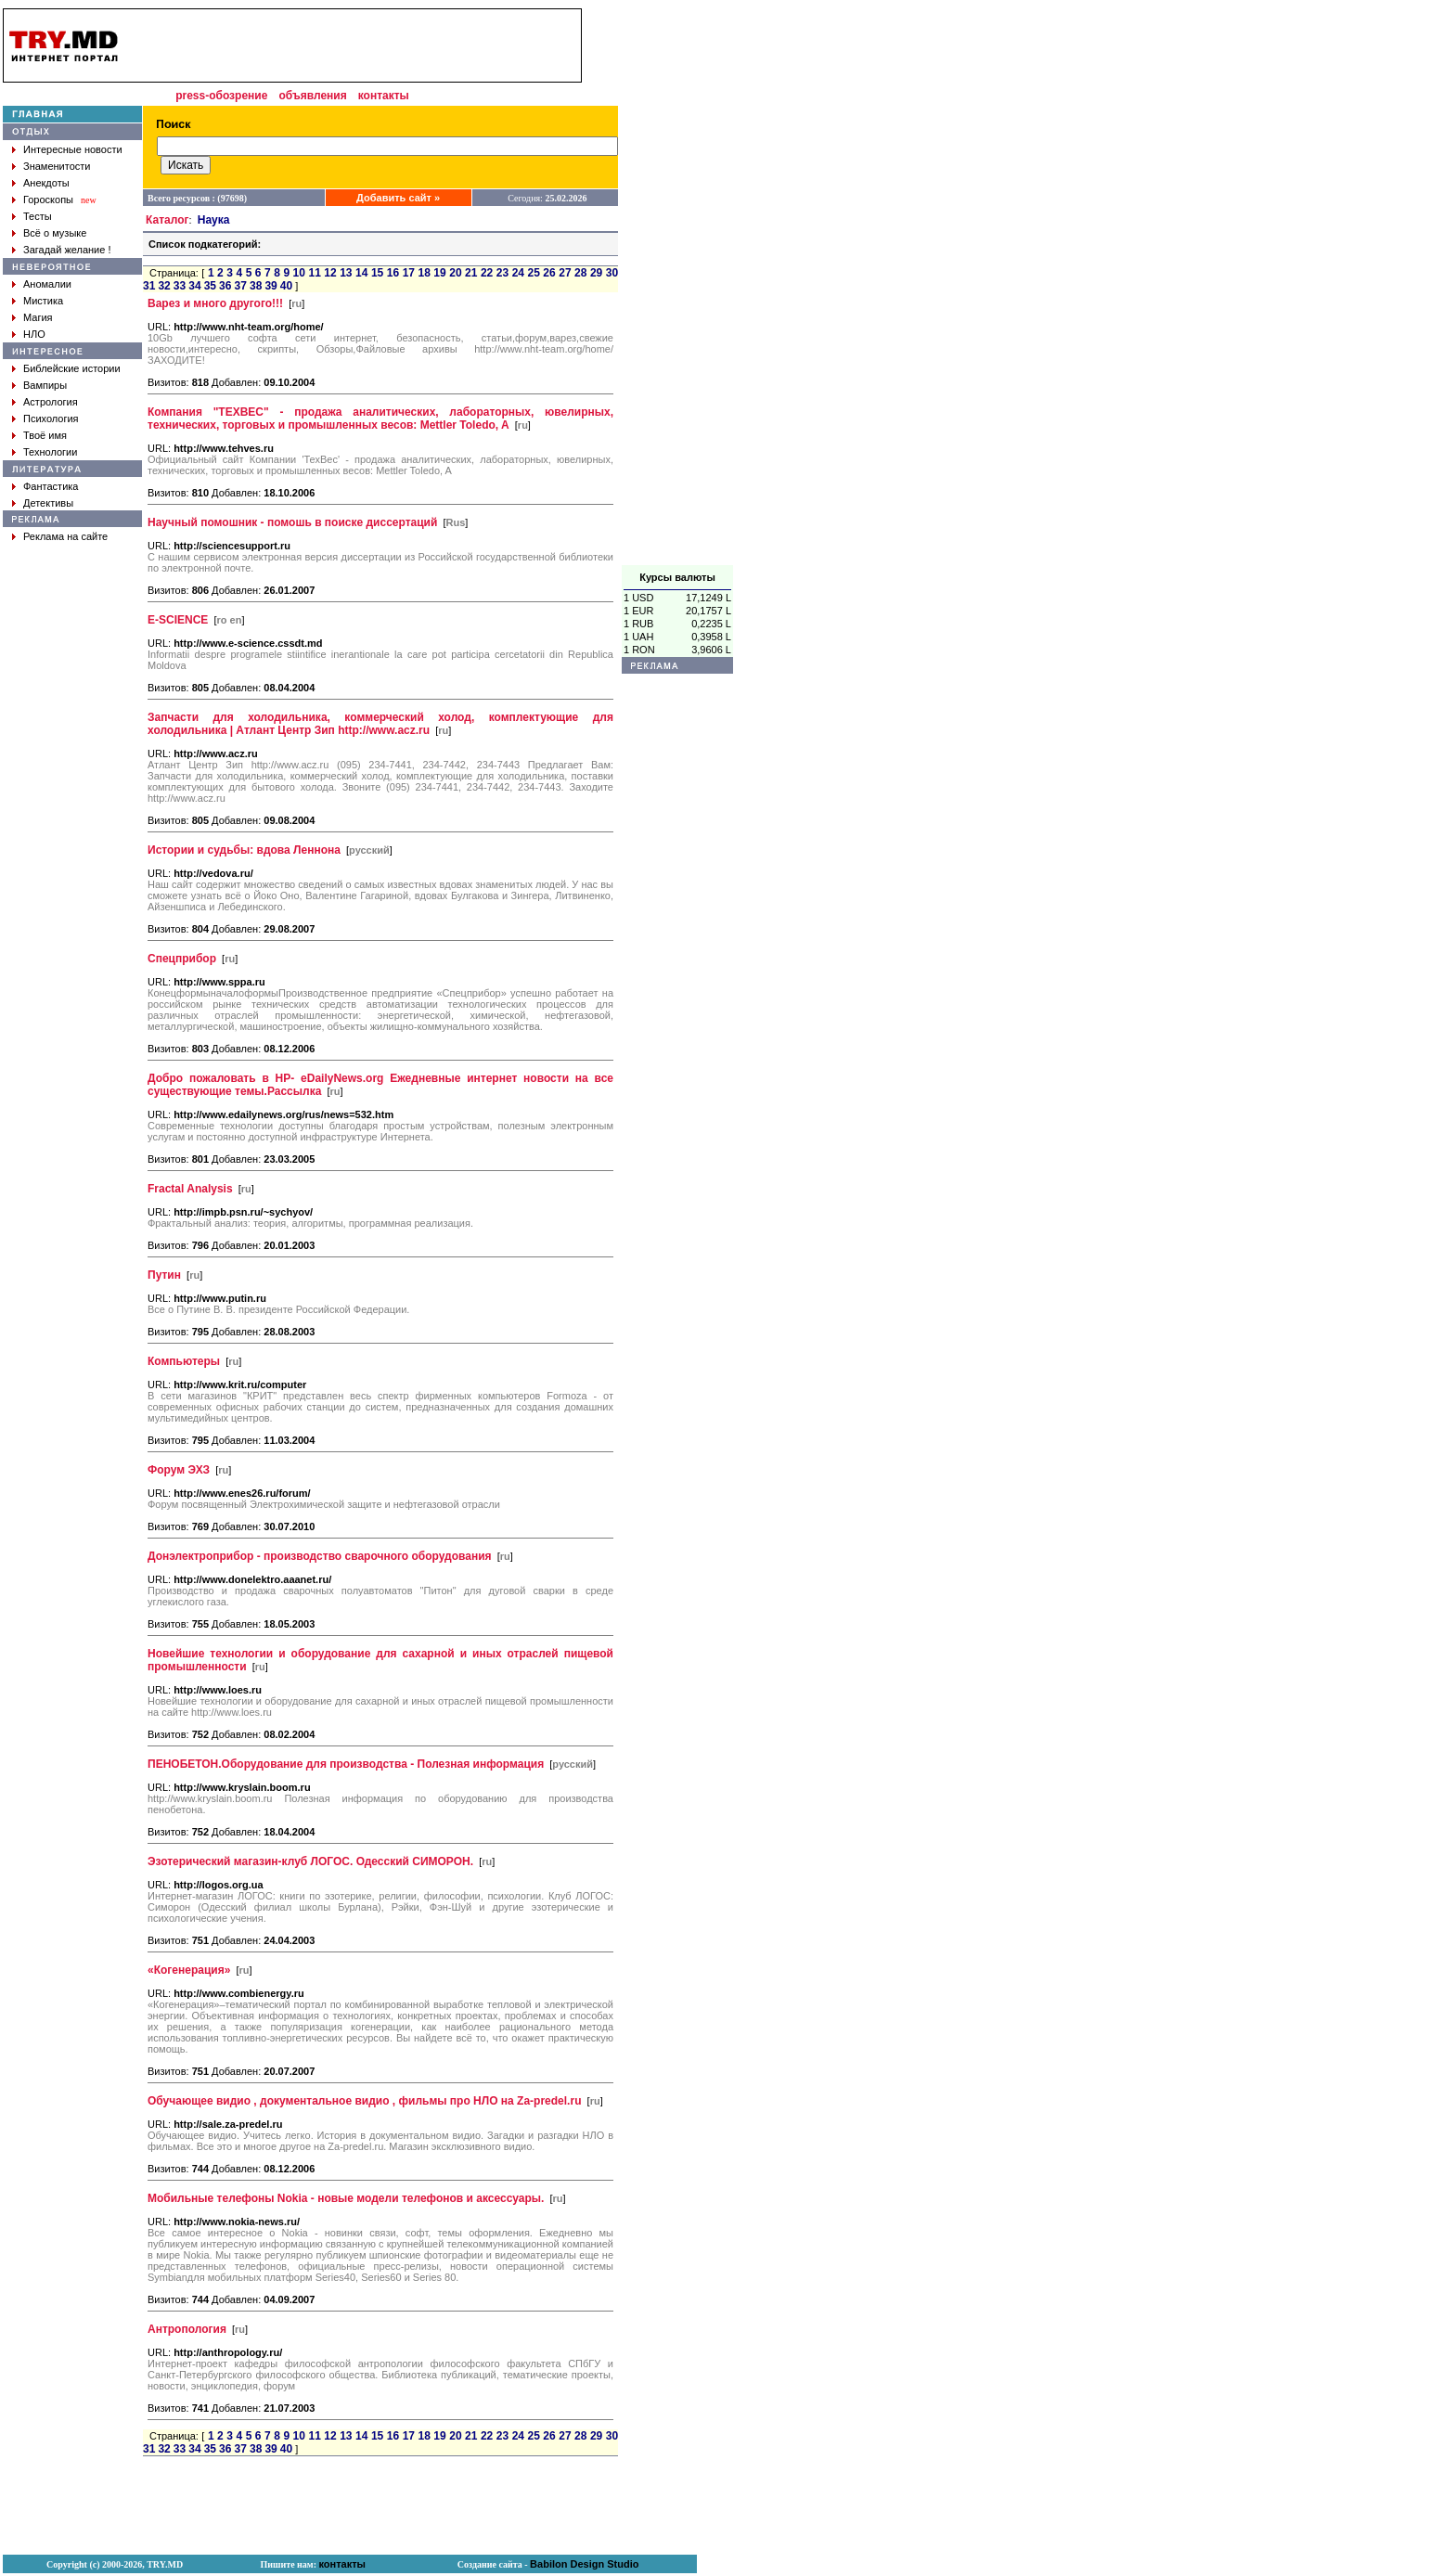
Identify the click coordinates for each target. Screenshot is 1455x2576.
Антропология (187, 2329)
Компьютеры (184, 1361)
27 (565, 272)
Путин (164, 1275)
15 (377, 272)
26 (549, 272)
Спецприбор (182, 958)
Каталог (167, 219)
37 (241, 285)
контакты (383, 95)
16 (393, 272)
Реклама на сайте (65, 536)
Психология (51, 418)
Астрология (50, 401)
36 (225, 285)
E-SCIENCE (178, 619)
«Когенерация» (189, 1970)
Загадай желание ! (66, 249)
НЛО (34, 334)
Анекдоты (46, 182)
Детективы (48, 503)
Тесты (37, 216)
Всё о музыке (54, 232)
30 (612, 272)
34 (194, 285)
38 (256, 285)
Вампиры (45, 385)
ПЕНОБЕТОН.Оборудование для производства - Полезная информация (346, 1764)
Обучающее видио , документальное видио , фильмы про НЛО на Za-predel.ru (364, 2100)
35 (210, 285)
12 (330, 272)
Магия (38, 317)
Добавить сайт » (398, 197)
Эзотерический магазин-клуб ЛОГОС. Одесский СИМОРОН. (310, 1861)
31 (149, 285)
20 (455, 272)
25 (534, 272)
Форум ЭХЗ (179, 1469)
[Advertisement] (677, 286)
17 (409, 272)
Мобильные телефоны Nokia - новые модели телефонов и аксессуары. (346, 2198)
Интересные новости (72, 149)
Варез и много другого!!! (215, 303)
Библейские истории (72, 368)
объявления (312, 95)
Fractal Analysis (190, 1188)
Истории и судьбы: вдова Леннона (244, 850)
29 (596, 272)
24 (518, 272)
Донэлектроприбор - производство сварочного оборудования (320, 1556)
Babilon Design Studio (584, 2564)
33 (180, 285)
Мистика (43, 300)
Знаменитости (56, 166)
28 (580, 272)
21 (471, 272)
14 (361, 272)
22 (487, 272)
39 (270, 285)
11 (314, 272)
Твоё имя (45, 435)
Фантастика (50, 486)
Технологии (50, 451)
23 (502, 272)
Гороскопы (48, 199)
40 (286, 285)
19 (439, 272)
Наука (214, 219)
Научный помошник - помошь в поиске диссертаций (292, 522)
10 (299, 272)
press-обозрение (221, 95)
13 (346, 272)
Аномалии (47, 284)
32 (164, 285)
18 (424, 272)
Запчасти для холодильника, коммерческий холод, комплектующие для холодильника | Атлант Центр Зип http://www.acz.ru (380, 724)
